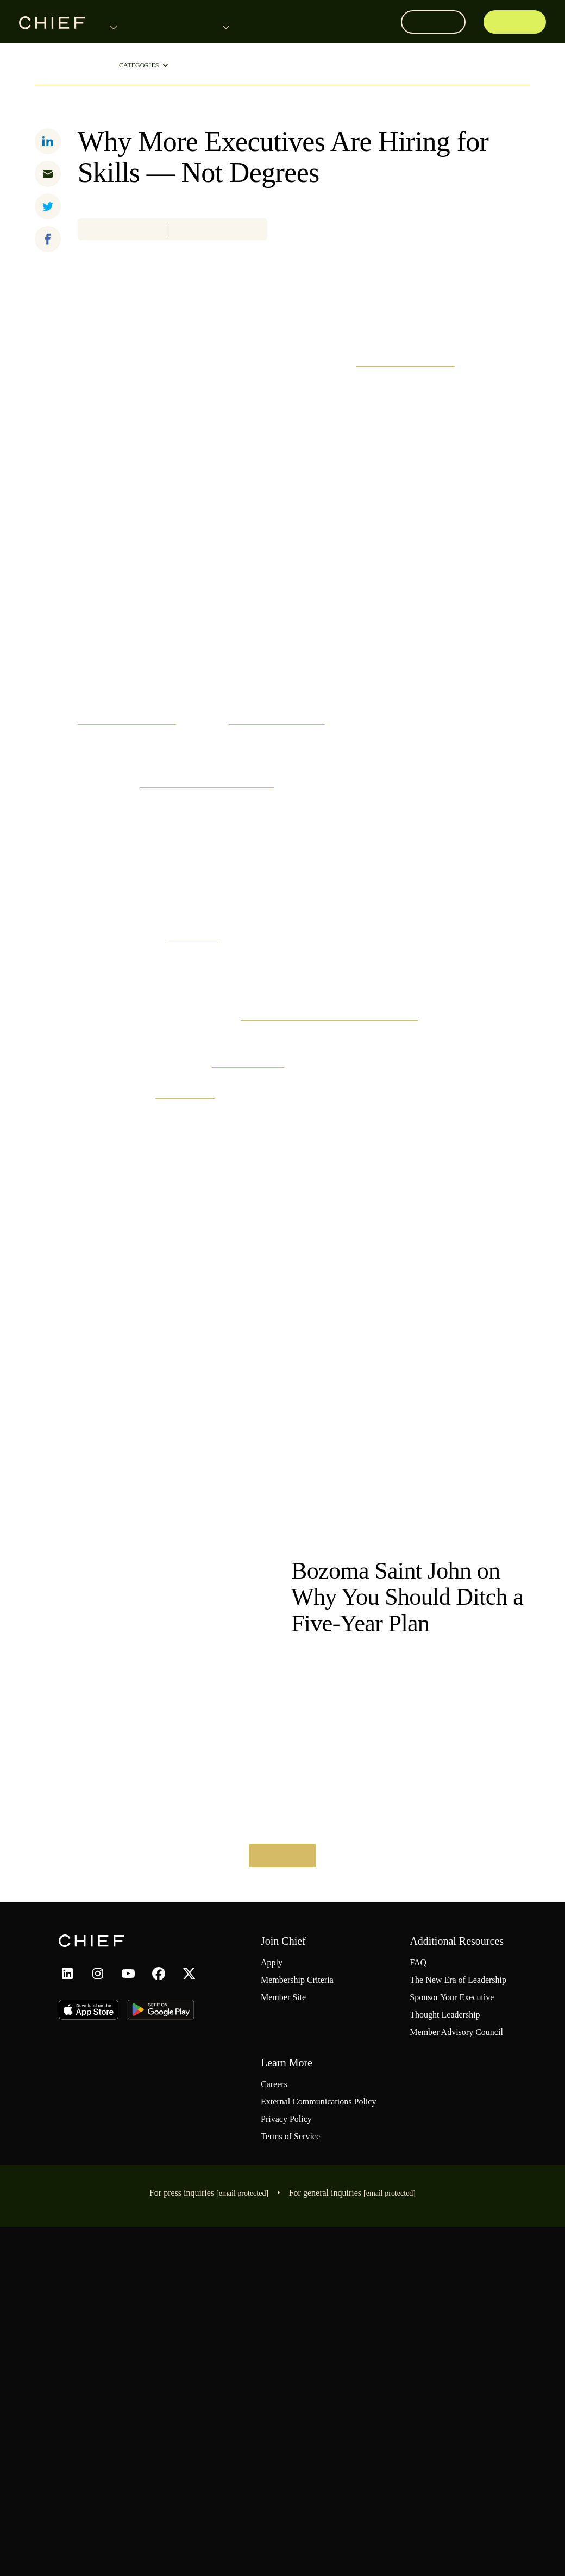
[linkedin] (47, 140)
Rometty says (388, 1373)
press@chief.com (236, 2543)
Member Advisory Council (445, 2368)
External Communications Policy (314, 2444)
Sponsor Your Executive (441, 2333)
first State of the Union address (284, 1058)
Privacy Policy (289, 2468)
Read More (282, 2177)
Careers (278, 2420)
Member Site (288, 2320)
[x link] (189, 2296)
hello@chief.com (409, 2543)
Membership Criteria (304, 2303)
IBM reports (260, 1215)
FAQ (401, 2285)
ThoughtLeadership (66, 65)
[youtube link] (128, 2296)
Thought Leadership (435, 2351)
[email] (47, 173)
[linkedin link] (67, 2296)
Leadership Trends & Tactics (140, 110)
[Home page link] (52, 22)
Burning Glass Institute (425, 636)
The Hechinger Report (316, 995)
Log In (437, 22)
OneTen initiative (449, 1341)
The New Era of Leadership (350, 1844)
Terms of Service (296, 2485)
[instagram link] (97, 2296)
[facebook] (47, 238)
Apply (517, 22)
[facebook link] (158, 2296)
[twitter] (47, 205)
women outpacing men (155, 995)
